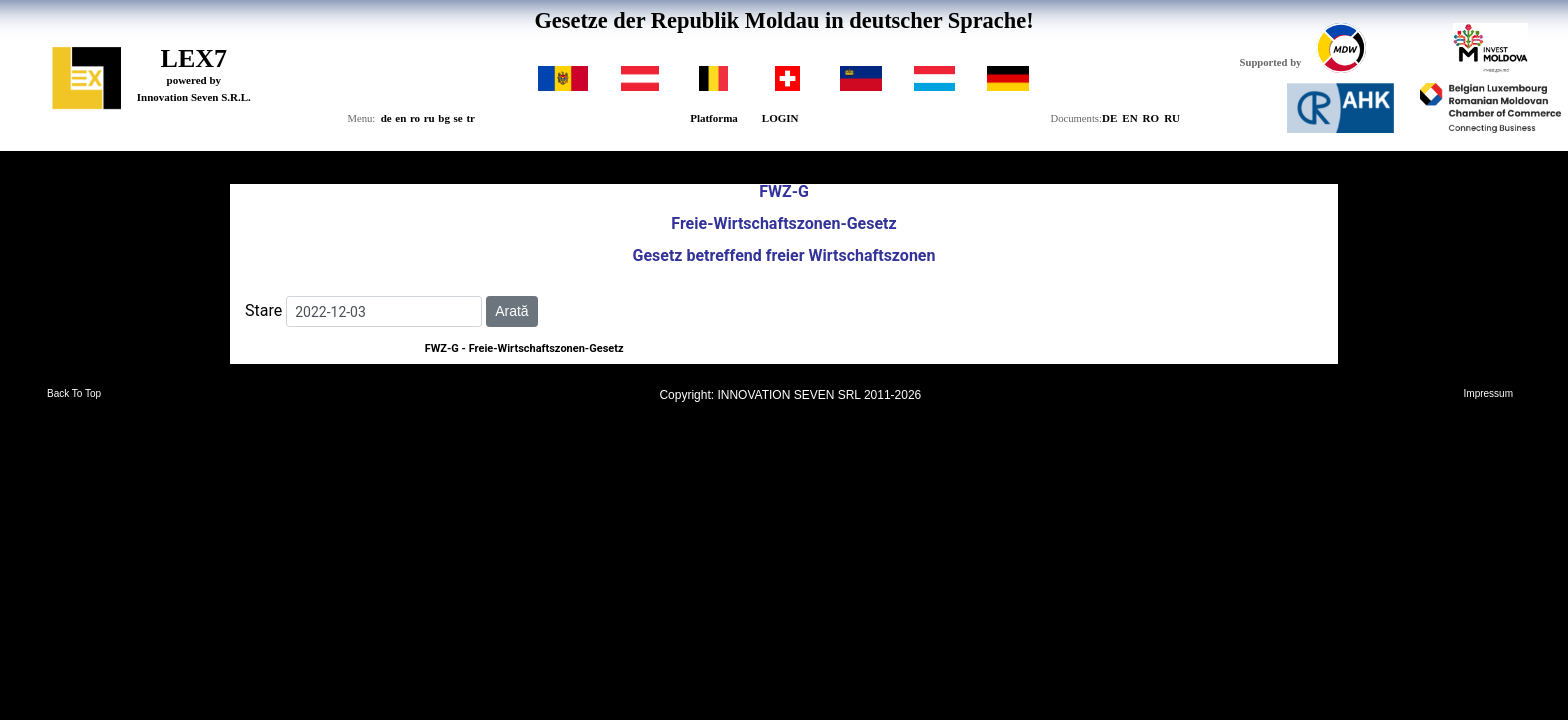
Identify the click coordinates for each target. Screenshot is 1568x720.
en (400, 118)
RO (1151, 118)
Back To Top (74, 394)
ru (429, 118)
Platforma (714, 118)
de (386, 118)
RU (1172, 118)
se (458, 118)
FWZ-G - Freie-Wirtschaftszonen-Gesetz (524, 348)
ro (415, 118)
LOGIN (780, 118)
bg (444, 118)
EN (1129, 118)
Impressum (1488, 394)
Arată (511, 311)
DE (1109, 118)
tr (470, 118)
